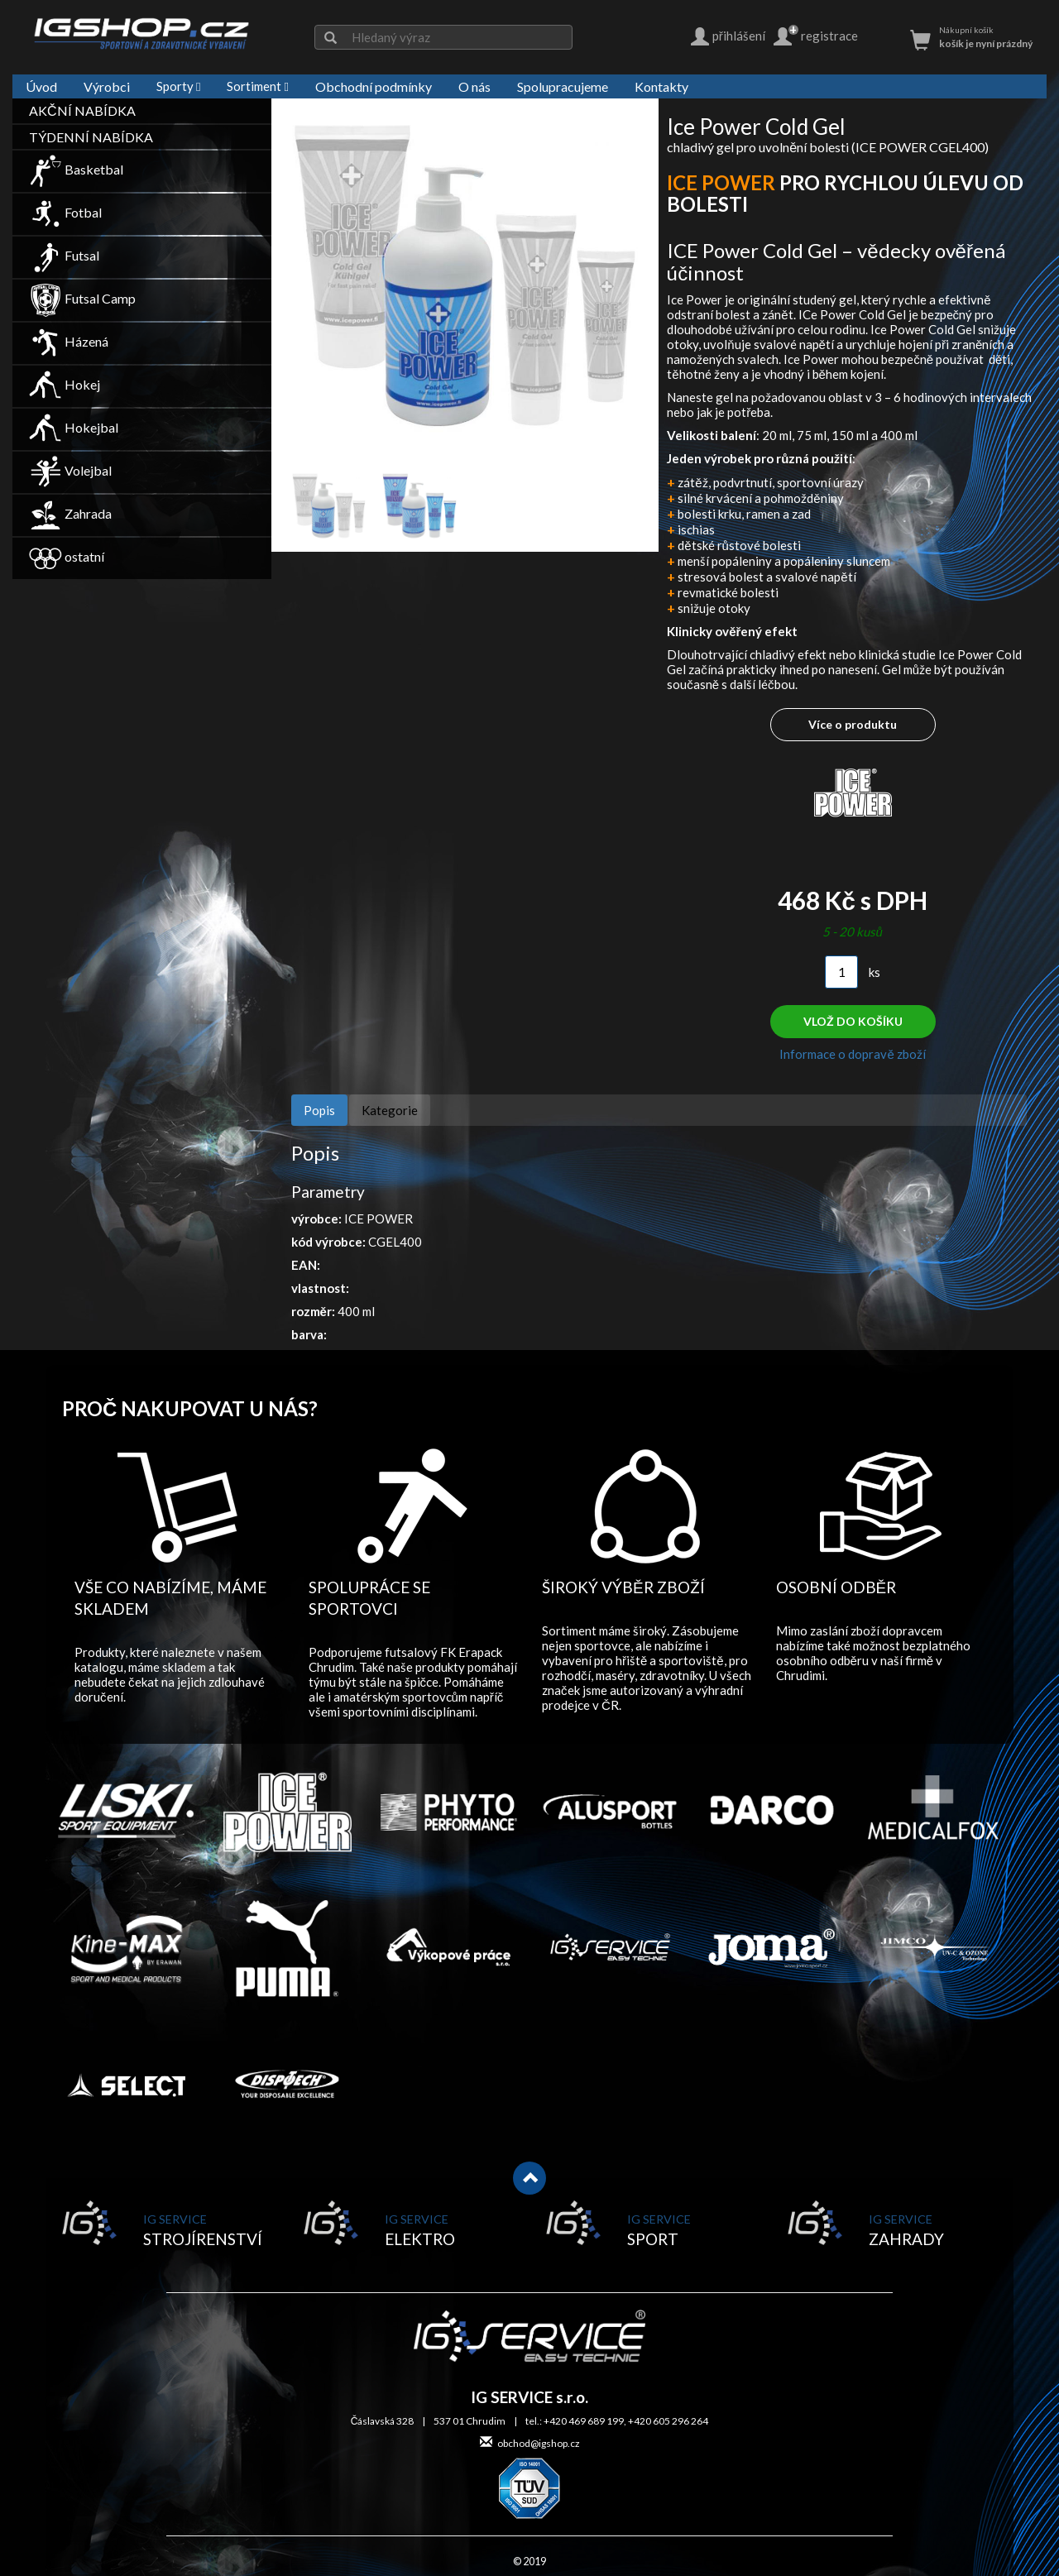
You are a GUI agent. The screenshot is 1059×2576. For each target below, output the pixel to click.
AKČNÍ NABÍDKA (82, 110)
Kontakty (661, 86)
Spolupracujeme (562, 86)
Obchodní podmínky (373, 86)
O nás (474, 86)
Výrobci (107, 86)
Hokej (64, 384)
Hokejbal (73, 427)
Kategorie (390, 1110)
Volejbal (70, 470)
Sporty (178, 86)
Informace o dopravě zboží (852, 1053)
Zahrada (70, 513)
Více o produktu (852, 724)
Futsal (64, 255)
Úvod (41, 86)
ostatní (66, 556)
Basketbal (76, 169)
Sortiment (257, 86)
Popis (319, 1110)
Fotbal (65, 212)
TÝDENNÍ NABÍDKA (91, 137)
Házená (68, 341)
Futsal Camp (82, 298)
